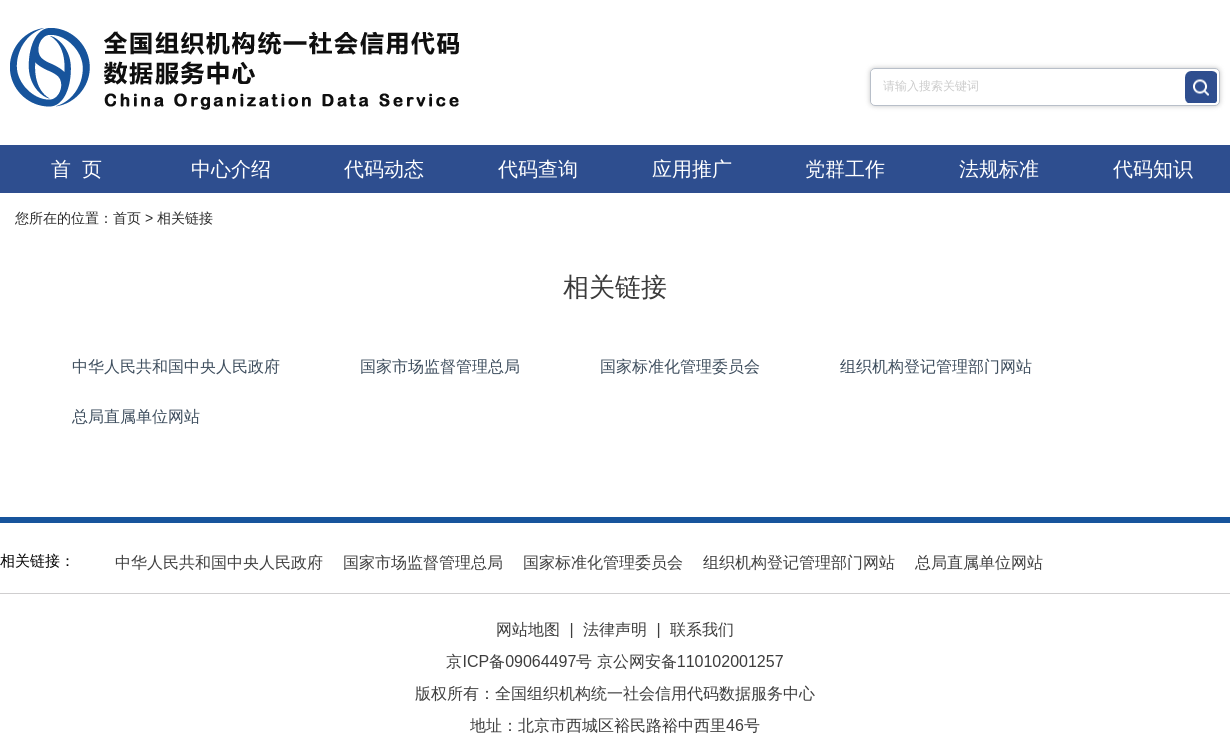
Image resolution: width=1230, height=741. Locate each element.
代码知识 (1153, 169)
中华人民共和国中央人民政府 (176, 366)
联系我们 (702, 629)
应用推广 (692, 169)
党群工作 (845, 169)
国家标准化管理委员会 (680, 366)
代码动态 (384, 169)
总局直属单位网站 (136, 416)
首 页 (76, 169)
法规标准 (999, 169)
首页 (127, 218)
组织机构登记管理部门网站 (936, 366)
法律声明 (615, 629)
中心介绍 (231, 169)
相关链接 (185, 218)
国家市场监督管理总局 (440, 366)
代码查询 (538, 169)
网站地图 (528, 629)
